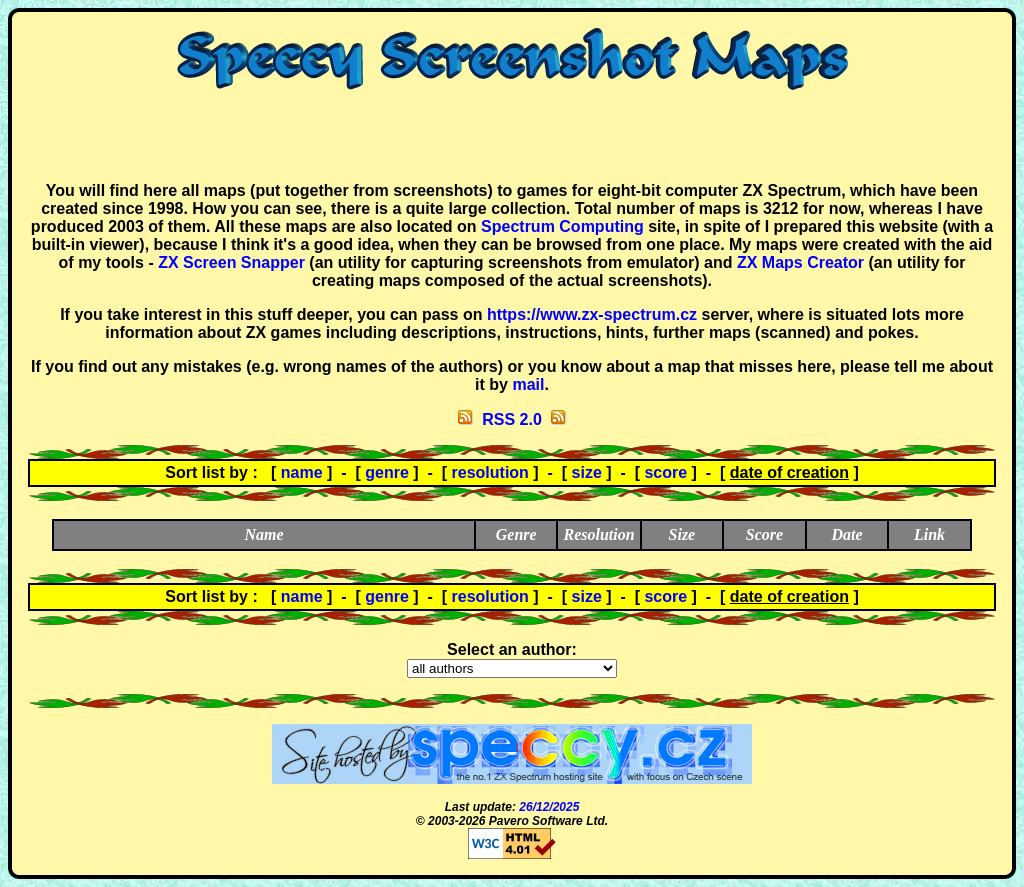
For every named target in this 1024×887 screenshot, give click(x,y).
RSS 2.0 (512, 419)
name (302, 472)
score (665, 472)
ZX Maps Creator (800, 262)
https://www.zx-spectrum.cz (592, 314)
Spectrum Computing (562, 226)
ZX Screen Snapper (231, 262)
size (587, 472)
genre (387, 472)
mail (528, 384)
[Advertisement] (512, 136)
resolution (490, 472)
